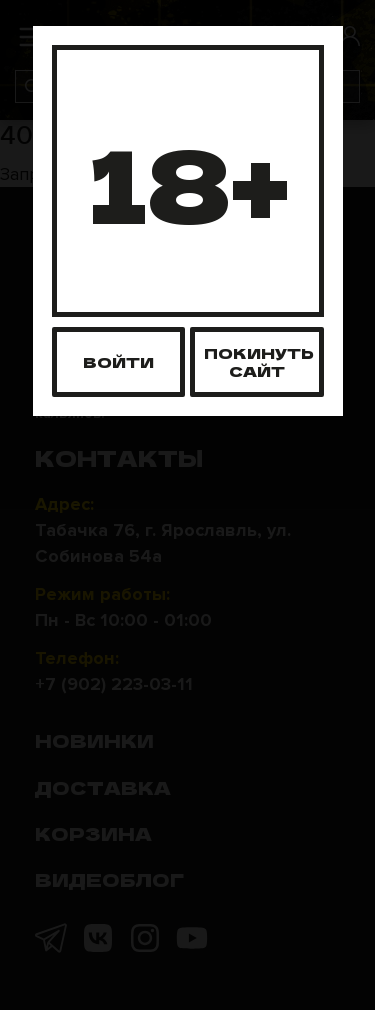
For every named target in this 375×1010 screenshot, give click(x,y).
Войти (118, 361)
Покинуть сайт (259, 361)
